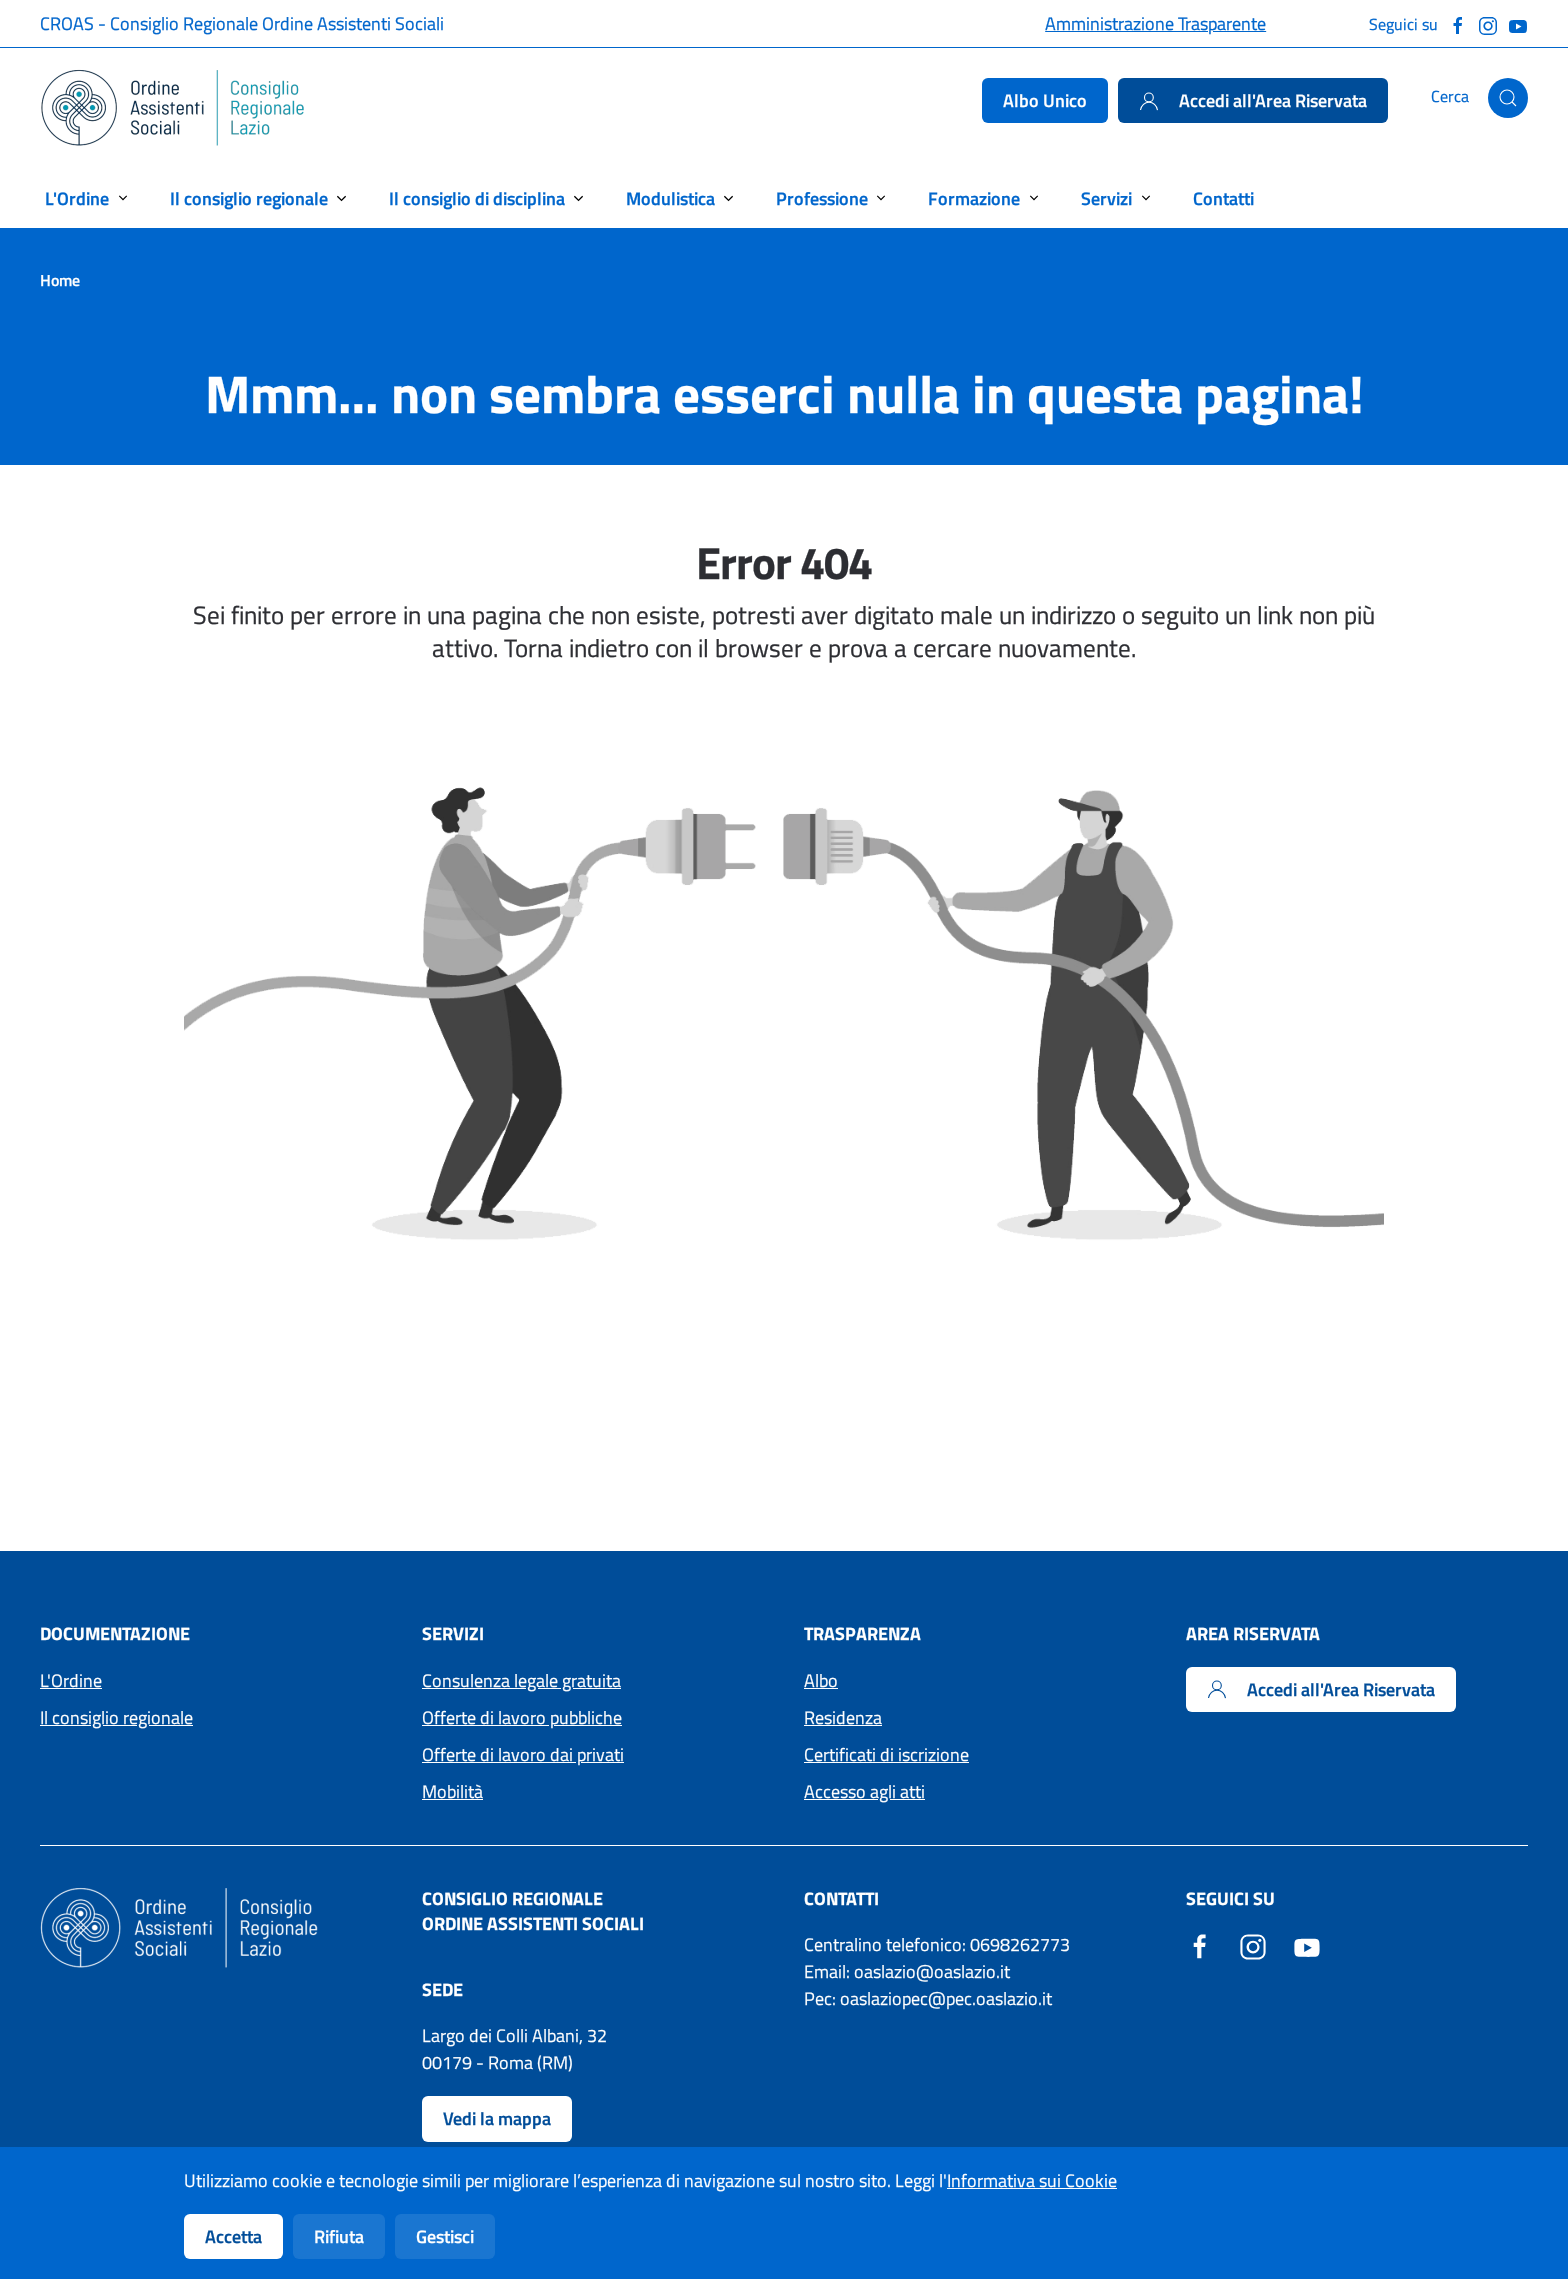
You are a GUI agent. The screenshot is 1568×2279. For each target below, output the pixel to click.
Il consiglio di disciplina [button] (477, 198)
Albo (821, 1680)
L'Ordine (71, 1680)
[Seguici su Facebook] (1458, 23)
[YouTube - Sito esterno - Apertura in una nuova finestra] (1307, 1944)
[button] (1508, 98)
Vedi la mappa (497, 2118)
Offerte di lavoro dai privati (523, 1754)
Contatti (1223, 198)
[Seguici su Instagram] (1488, 23)
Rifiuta (339, 2236)
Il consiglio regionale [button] (249, 198)
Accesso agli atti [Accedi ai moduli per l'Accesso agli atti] (864, 1791)
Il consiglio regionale (116, 1717)
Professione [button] (822, 198)
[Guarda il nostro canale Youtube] (1518, 23)
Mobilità (452, 1791)
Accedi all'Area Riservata (1253, 100)
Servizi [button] (1106, 198)
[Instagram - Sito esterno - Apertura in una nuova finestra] (1253, 1944)
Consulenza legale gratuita (521, 1680)
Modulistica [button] (670, 198)
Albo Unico (1045, 100)
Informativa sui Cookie (1032, 2180)
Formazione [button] (974, 198)
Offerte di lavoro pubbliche (522, 1717)
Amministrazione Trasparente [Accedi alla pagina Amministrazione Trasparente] (1155, 23)
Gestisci (445, 2236)
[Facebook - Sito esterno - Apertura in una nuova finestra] (1200, 1944)
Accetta (233, 2236)
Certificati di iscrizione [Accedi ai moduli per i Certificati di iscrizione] (886, 1754)
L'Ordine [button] (77, 198)
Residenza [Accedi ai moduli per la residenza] (843, 1717)
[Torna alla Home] (173, 108)
